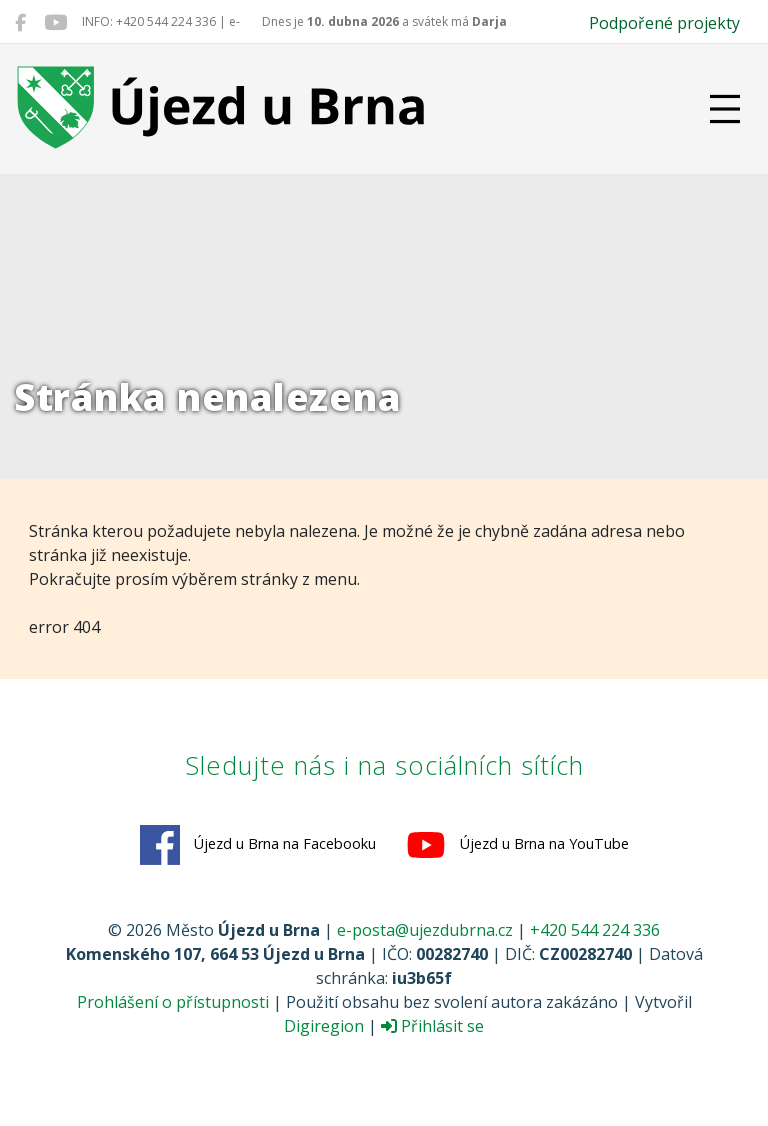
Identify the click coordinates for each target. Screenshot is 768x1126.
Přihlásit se (432, 1026)
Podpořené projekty (664, 23)
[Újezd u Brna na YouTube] (55, 22)
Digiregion (324, 1026)
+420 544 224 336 (595, 930)
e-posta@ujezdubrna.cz (425, 930)
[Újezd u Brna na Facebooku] (20, 22)
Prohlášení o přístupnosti (173, 1002)
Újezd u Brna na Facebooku (258, 845)
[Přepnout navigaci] (725, 109)
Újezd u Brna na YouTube (517, 845)
